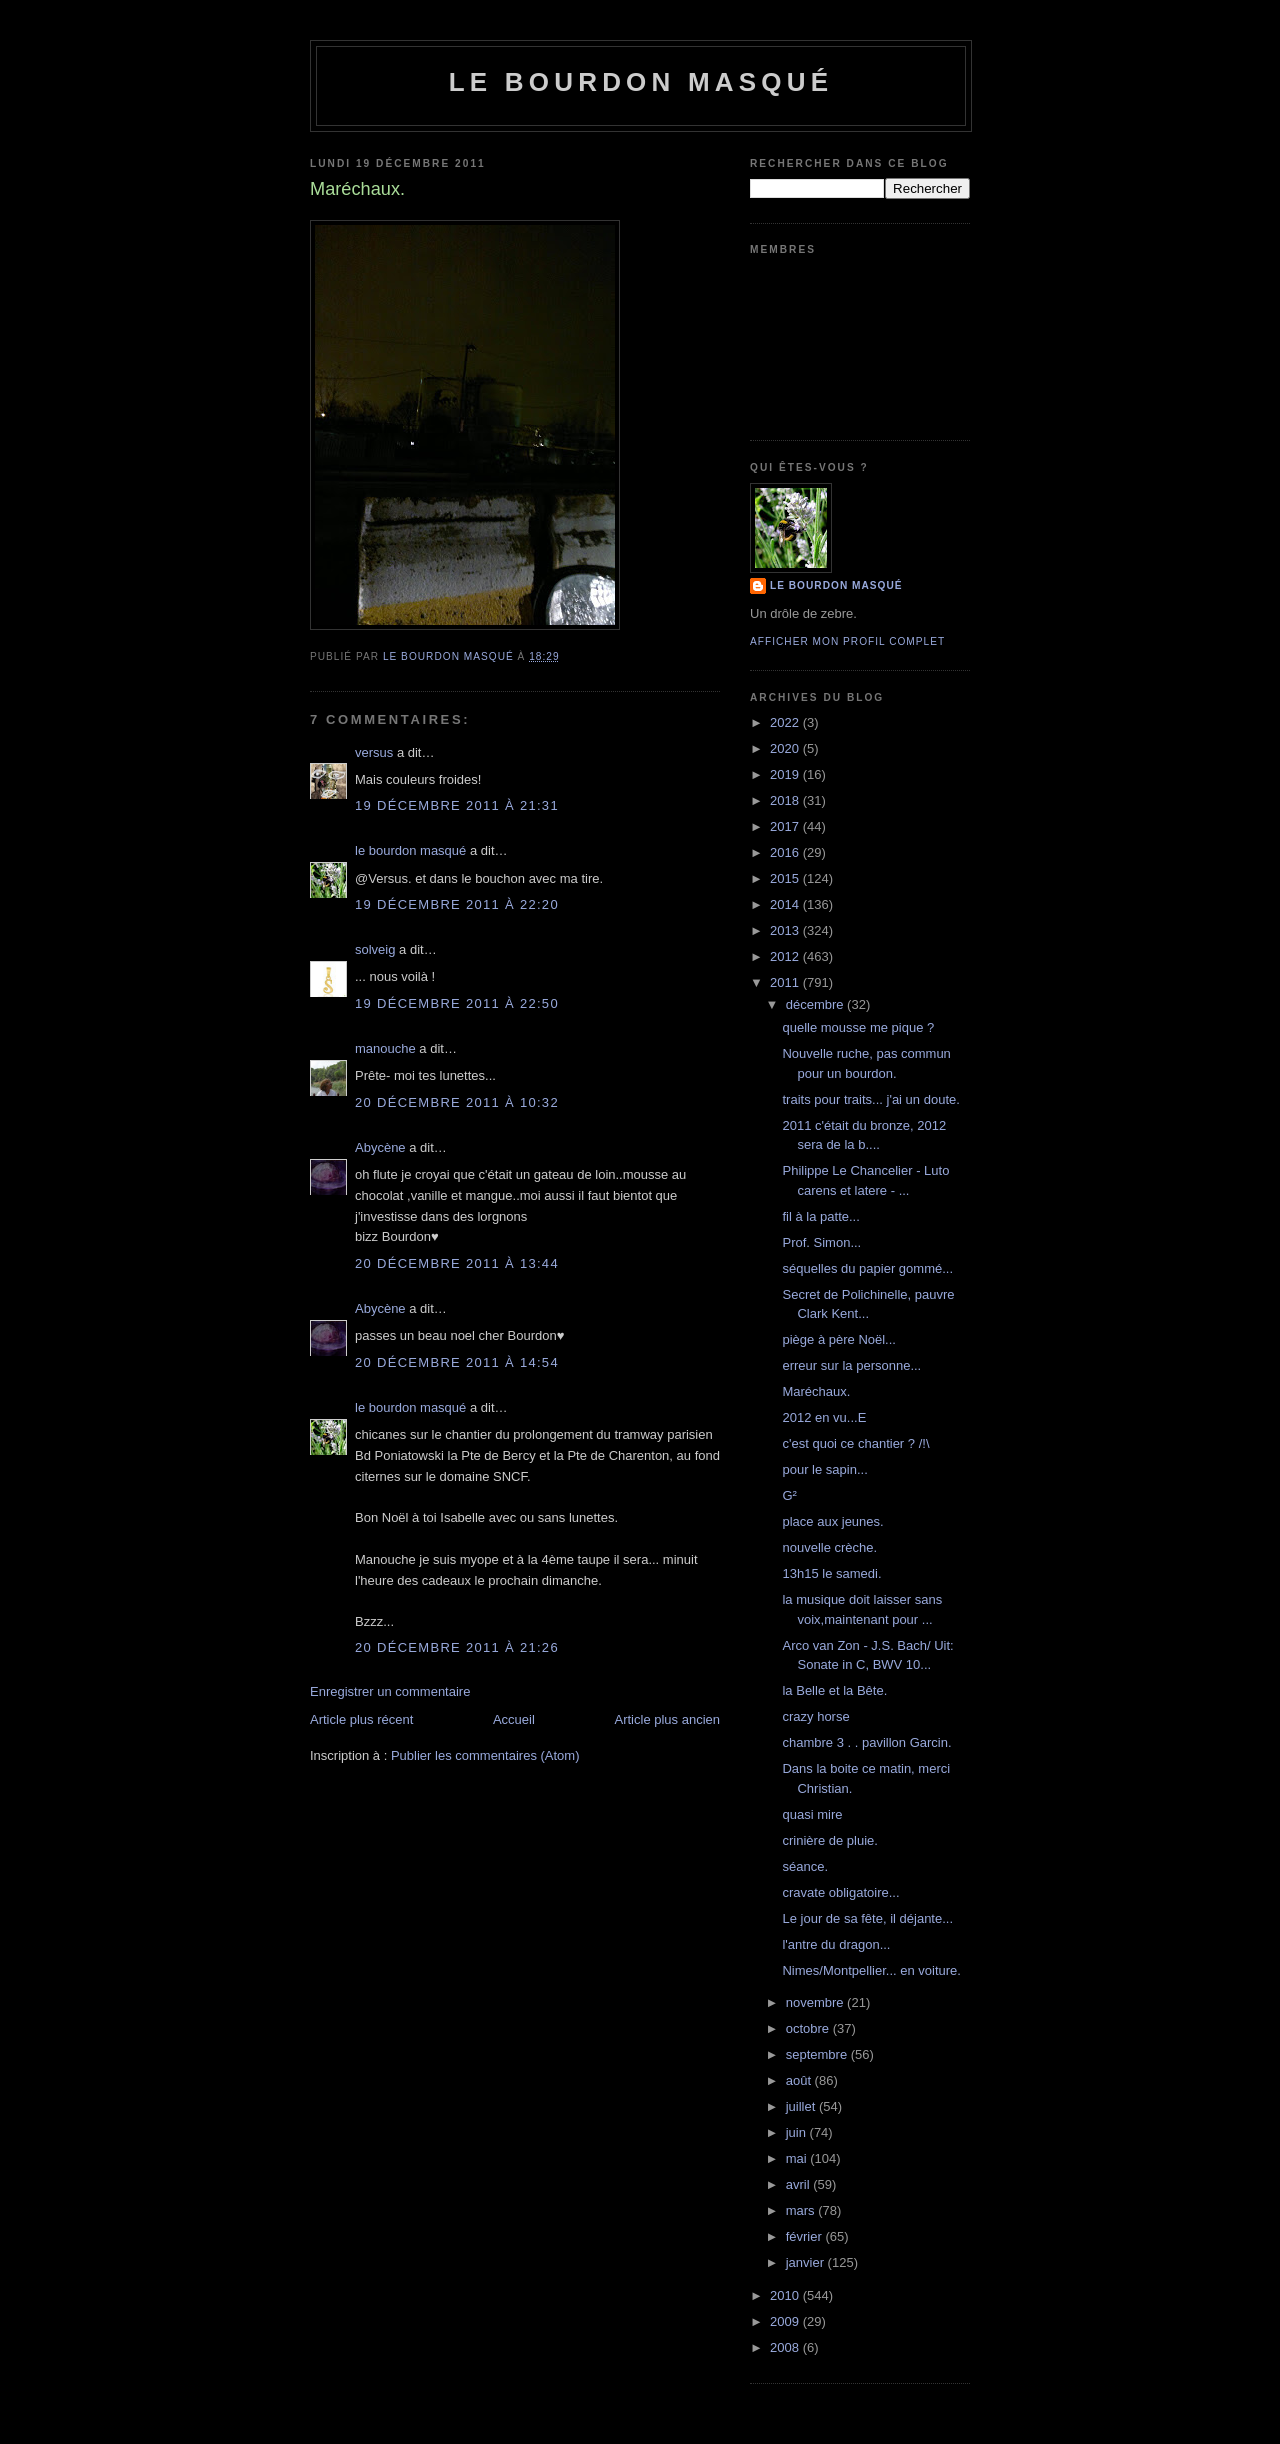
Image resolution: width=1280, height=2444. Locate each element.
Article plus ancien (668, 1719)
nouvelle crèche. (829, 1547)
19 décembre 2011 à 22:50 (457, 1003)
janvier (807, 2262)
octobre (809, 2028)
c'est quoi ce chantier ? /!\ (855, 1443)
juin (798, 2132)
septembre (818, 2054)
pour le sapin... (824, 1469)
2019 (786, 774)
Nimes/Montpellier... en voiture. (871, 1970)
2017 (786, 826)
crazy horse (815, 1716)
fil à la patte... (820, 1216)
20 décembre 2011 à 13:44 (457, 1263)
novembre (816, 2002)
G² (789, 1495)
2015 (786, 878)
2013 (786, 930)
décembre (816, 1004)
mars (802, 2210)
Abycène (380, 1147)
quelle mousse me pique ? (858, 1027)
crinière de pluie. (829, 1840)
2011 (786, 982)
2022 (786, 722)
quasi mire (812, 1814)
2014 (786, 904)
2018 (786, 800)
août (800, 2080)
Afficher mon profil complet (847, 641)
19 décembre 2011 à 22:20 (457, 904)
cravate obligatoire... (840, 1892)
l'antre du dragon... (836, 1944)
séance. (805, 1866)
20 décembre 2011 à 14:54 (457, 1362)
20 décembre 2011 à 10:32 (457, 1102)
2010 (786, 2295)
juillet (802, 2106)
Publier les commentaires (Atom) (485, 1755)
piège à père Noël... (838, 1339)
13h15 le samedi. (831, 1573)
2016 (786, 852)
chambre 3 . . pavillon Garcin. (866, 1742)
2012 (786, 956)
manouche (385, 1048)
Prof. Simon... (821, 1242)
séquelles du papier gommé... (867, 1268)
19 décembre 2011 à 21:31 (457, 805)
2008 (786, 2347)
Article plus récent (361, 1719)
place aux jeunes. (832, 1521)
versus (374, 752)
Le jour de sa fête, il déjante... (867, 1918)
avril (799, 2184)
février (806, 2236)
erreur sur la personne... (851, 1365)
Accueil (514, 1719)
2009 (786, 2321)
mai (798, 2158)
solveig (375, 949)
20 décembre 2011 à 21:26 (457, 1647)
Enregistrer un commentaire (390, 1691)
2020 (786, 748)
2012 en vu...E (824, 1417)
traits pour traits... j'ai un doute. (870, 1099)
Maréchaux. (816, 1391)
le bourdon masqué (641, 82)
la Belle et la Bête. (834, 1690)
